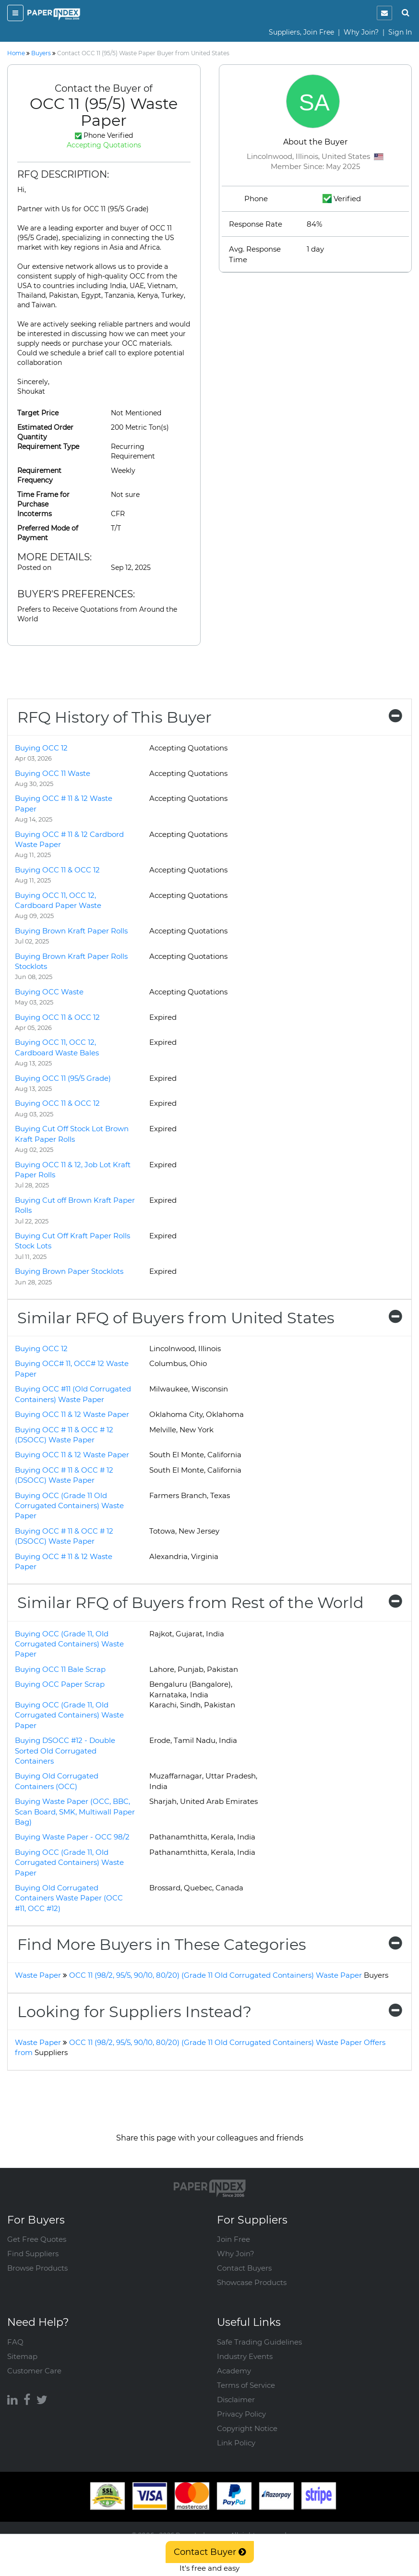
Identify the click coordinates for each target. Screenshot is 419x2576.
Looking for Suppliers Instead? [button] (209, 2011)
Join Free (233, 2239)
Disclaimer (236, 2399)
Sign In (400, 32)
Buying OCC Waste (49, 991)
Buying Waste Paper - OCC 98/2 (72, 1836)
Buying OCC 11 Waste (52, 773)
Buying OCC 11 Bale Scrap (60, 1669)
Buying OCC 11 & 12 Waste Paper (72, 1414)
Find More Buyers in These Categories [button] (209, 1944)
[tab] (209, 717)
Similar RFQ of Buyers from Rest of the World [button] (209, 1602)
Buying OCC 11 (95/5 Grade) (63, 1078)
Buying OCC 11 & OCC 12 (57, 869)
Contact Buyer (210, 2552)
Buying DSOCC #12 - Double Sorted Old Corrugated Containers (65, 1751)
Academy (234, 2370)
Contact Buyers (244, 2268)
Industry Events (245, 2356)
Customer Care (34, 2370)
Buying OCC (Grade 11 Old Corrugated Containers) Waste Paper (69, 1506)
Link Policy (236, 2442)
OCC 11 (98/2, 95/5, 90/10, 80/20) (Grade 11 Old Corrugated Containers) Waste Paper (228, 1975)
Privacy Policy (241, 2414)
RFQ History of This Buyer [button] (209, 717)
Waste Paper (38, 1975)
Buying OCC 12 (41, 747)
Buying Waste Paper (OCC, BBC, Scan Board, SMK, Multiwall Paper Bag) (75, 1811)
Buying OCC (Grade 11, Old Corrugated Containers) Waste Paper (69, 1644)
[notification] (384, 13)
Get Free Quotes (36, 2239)
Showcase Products (252, 2282)
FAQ (15, 2341)
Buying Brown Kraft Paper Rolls (71, 930)
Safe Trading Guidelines (259, 2341)
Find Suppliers (33, 2253)
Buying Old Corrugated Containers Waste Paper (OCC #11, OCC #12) (69, 1898)
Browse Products (37, 2268)
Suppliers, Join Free (301, 32)
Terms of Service (246, 2385)
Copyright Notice (247, 2428)
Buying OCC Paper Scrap (60, 1684)
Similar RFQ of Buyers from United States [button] (209, 1317)
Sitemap (22, 2356)
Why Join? (361, 32)
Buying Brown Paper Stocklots (69, 1271)
